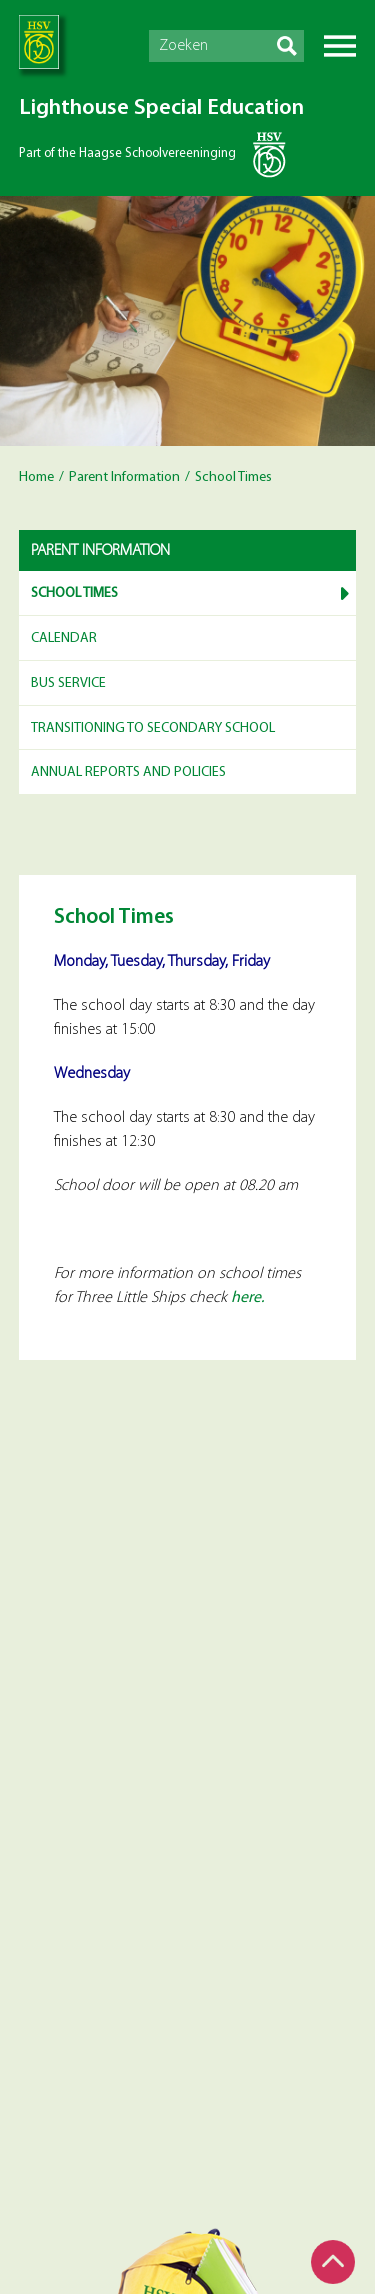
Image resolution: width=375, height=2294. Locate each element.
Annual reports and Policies (128, 772)
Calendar (64, 638)
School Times (74, 593)
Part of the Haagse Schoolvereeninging (127, 153)
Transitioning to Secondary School (153, 728)
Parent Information (124, 477)
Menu (340, 46)
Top (333, 2262)
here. (247, 1298)
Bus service (68, 683)
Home (36, 477)
